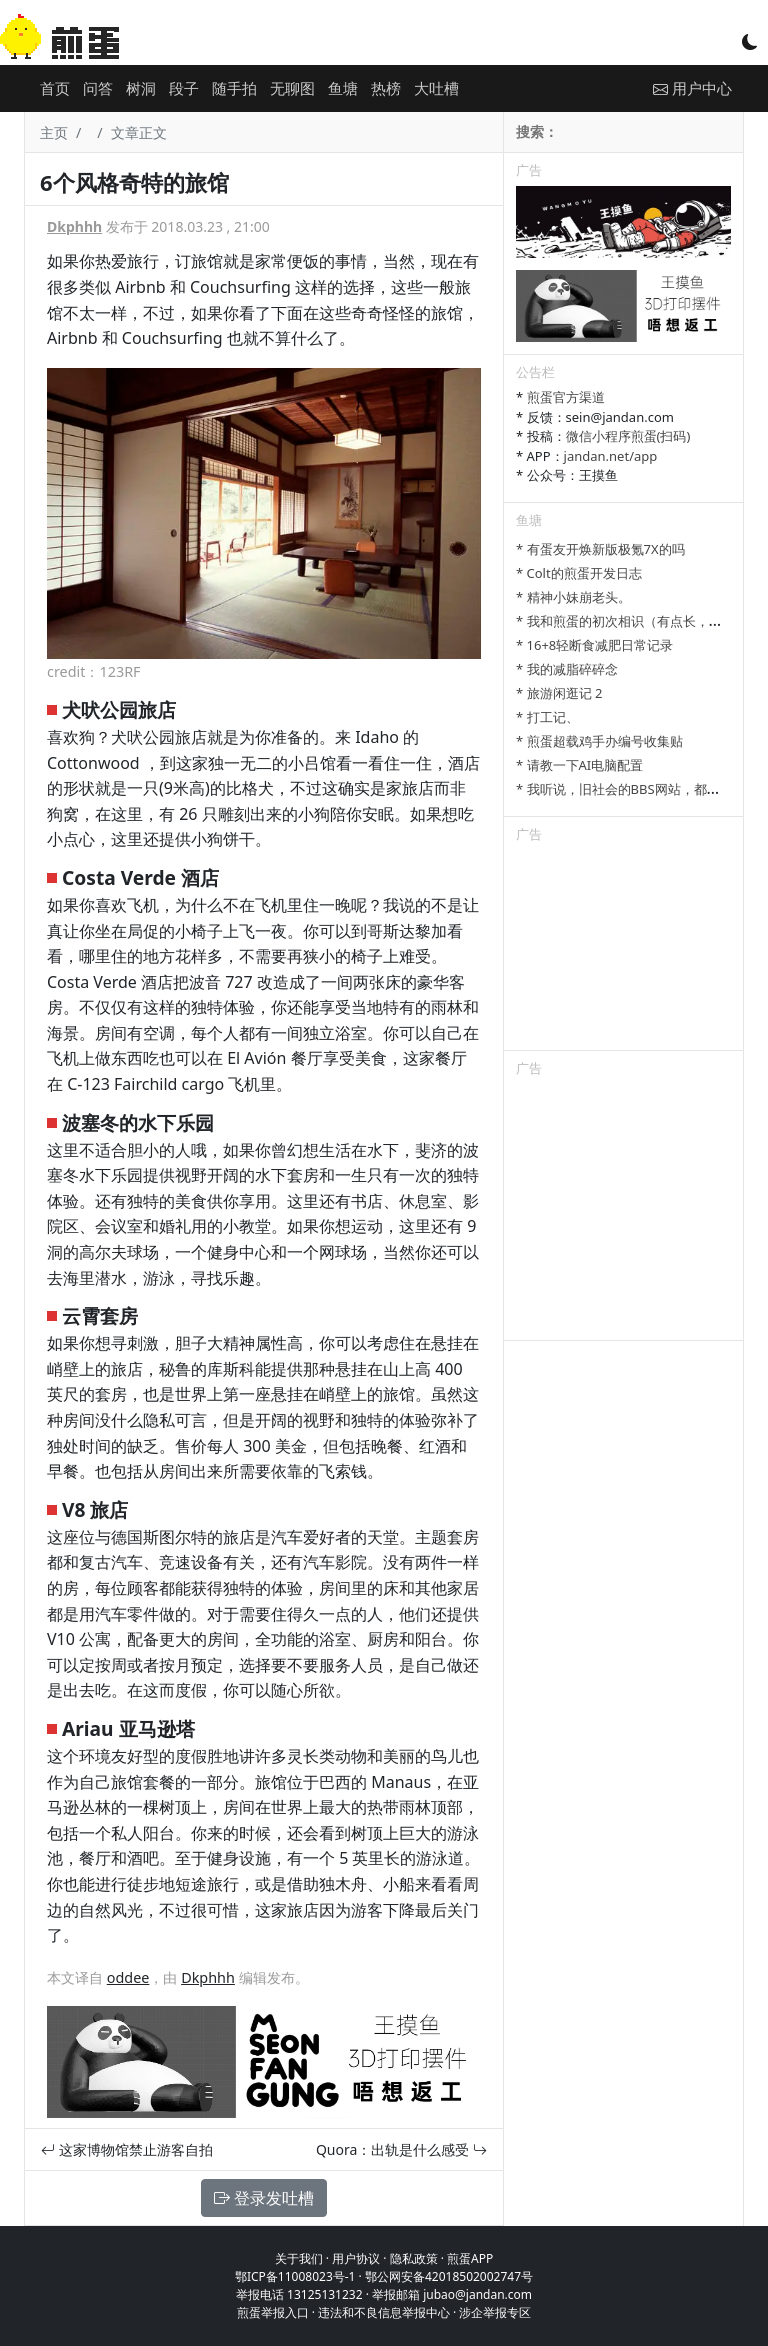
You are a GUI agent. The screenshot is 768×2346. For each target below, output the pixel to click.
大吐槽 (436, 88)
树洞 (141, 88)
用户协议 (356, 2258)
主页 (54, 132)
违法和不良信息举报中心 (384, 2312)
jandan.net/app (611, 456)
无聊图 (292, 88)
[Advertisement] (623, 950)
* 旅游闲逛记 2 (559, 693)
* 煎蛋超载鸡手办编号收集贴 (599, 741)
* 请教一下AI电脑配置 (579, 765)
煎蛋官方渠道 (566, 397)
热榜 (386, 88)
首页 (55, 88)
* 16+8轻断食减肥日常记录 (594, 645)
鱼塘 (343, 88)
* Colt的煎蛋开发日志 (579, 573)
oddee (128, 1977)
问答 (98, 88)
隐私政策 (414, 2258)
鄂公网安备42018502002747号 (449, 2276)
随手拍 (234, 88)
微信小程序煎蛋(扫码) (628, 436)
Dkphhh (74, 226)
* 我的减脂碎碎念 (567, 669)
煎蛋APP (470, 2258)
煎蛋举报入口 (273, 2312)
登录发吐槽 (264, 2198)
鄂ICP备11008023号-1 (295, 2276)
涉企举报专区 (495, 2312)
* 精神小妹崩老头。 (573, 597)
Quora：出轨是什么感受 (401, 2149)
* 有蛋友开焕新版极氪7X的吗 (600, 549)
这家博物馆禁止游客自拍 (127, 2149)
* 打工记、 (547, 717)
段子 (184, 88)
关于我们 (299, 2258)
